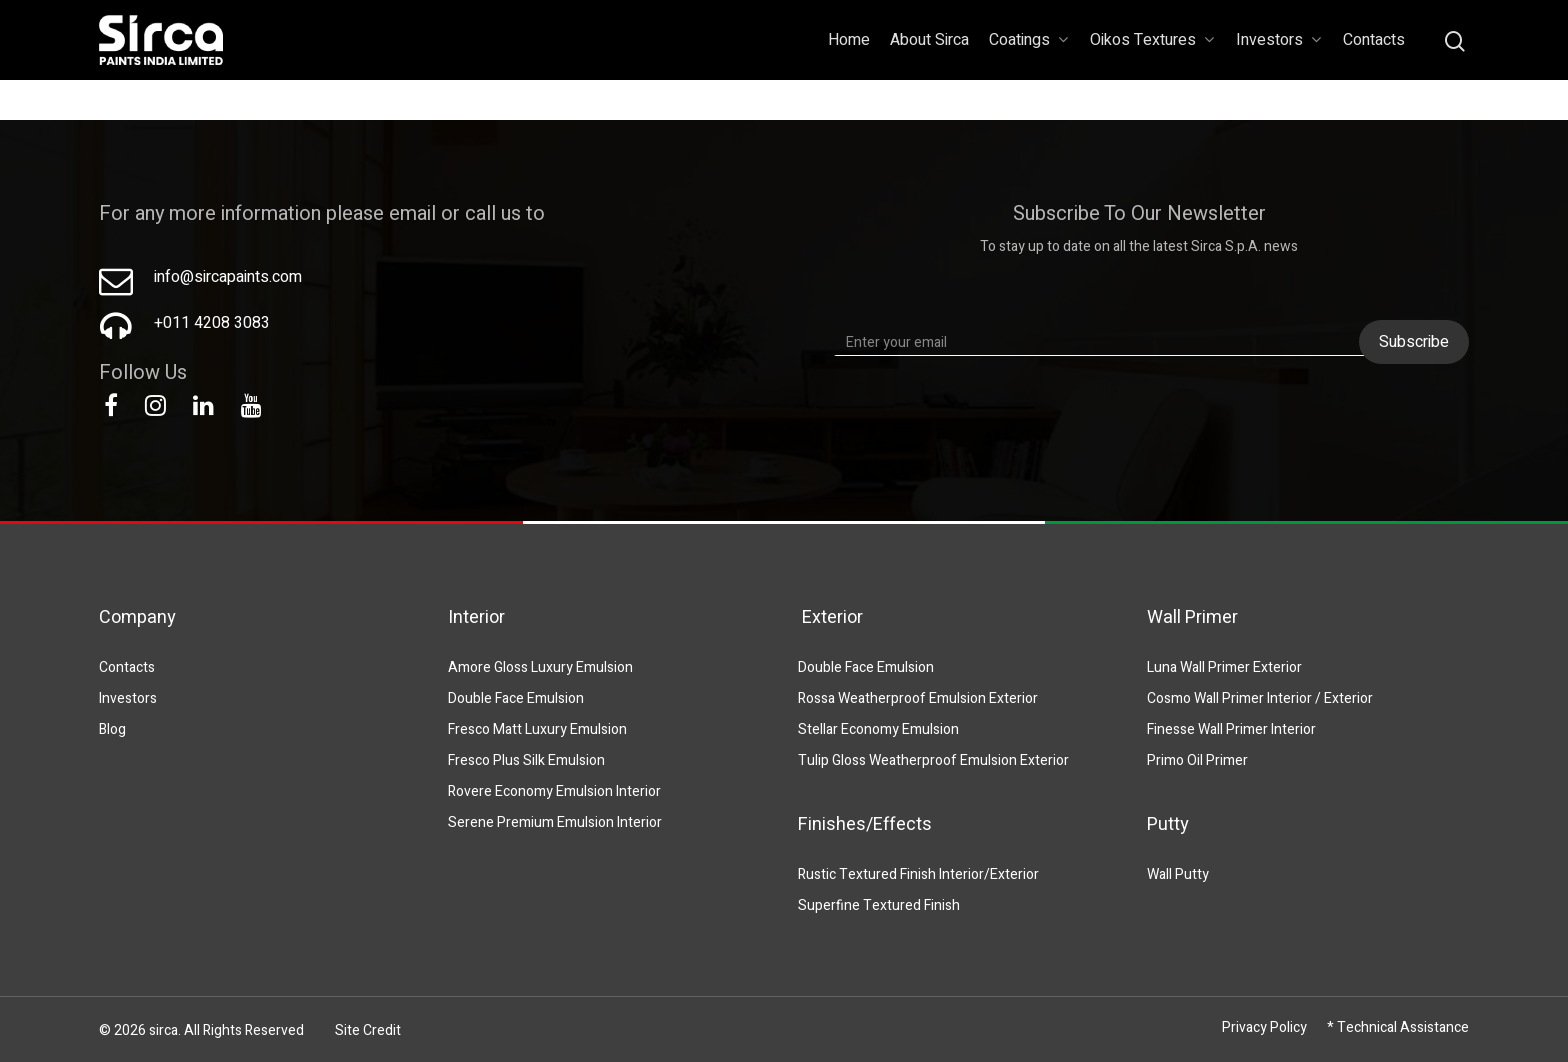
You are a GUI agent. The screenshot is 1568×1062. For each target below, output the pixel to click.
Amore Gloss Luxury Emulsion (540, 667)
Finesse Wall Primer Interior (1231, 729)
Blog (112, 729)
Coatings (1028, 40)
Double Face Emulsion (516, 698)
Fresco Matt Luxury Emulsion (537, 729)
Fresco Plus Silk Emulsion (526, 760)
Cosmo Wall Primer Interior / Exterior (1260, 698)
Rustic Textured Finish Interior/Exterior (918, 874)
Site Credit (368, 1030)
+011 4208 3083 (212, 323)
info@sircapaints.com (228, 277)
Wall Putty (1178, 874)
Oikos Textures (1152, 40)
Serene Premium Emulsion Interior (555, 822)
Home (849, 40)
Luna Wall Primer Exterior (1224, 667)
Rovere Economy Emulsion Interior (554, 791)
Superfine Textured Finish (879, 905)
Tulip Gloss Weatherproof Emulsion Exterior (933, 760)
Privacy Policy (1264, 1027)
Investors (1278, 40)
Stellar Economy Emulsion (878, 729)
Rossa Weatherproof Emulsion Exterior (918, 698)
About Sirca (929, 40)
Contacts (1374, 40)
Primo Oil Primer (1197, 760)
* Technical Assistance (1398, 1027)
